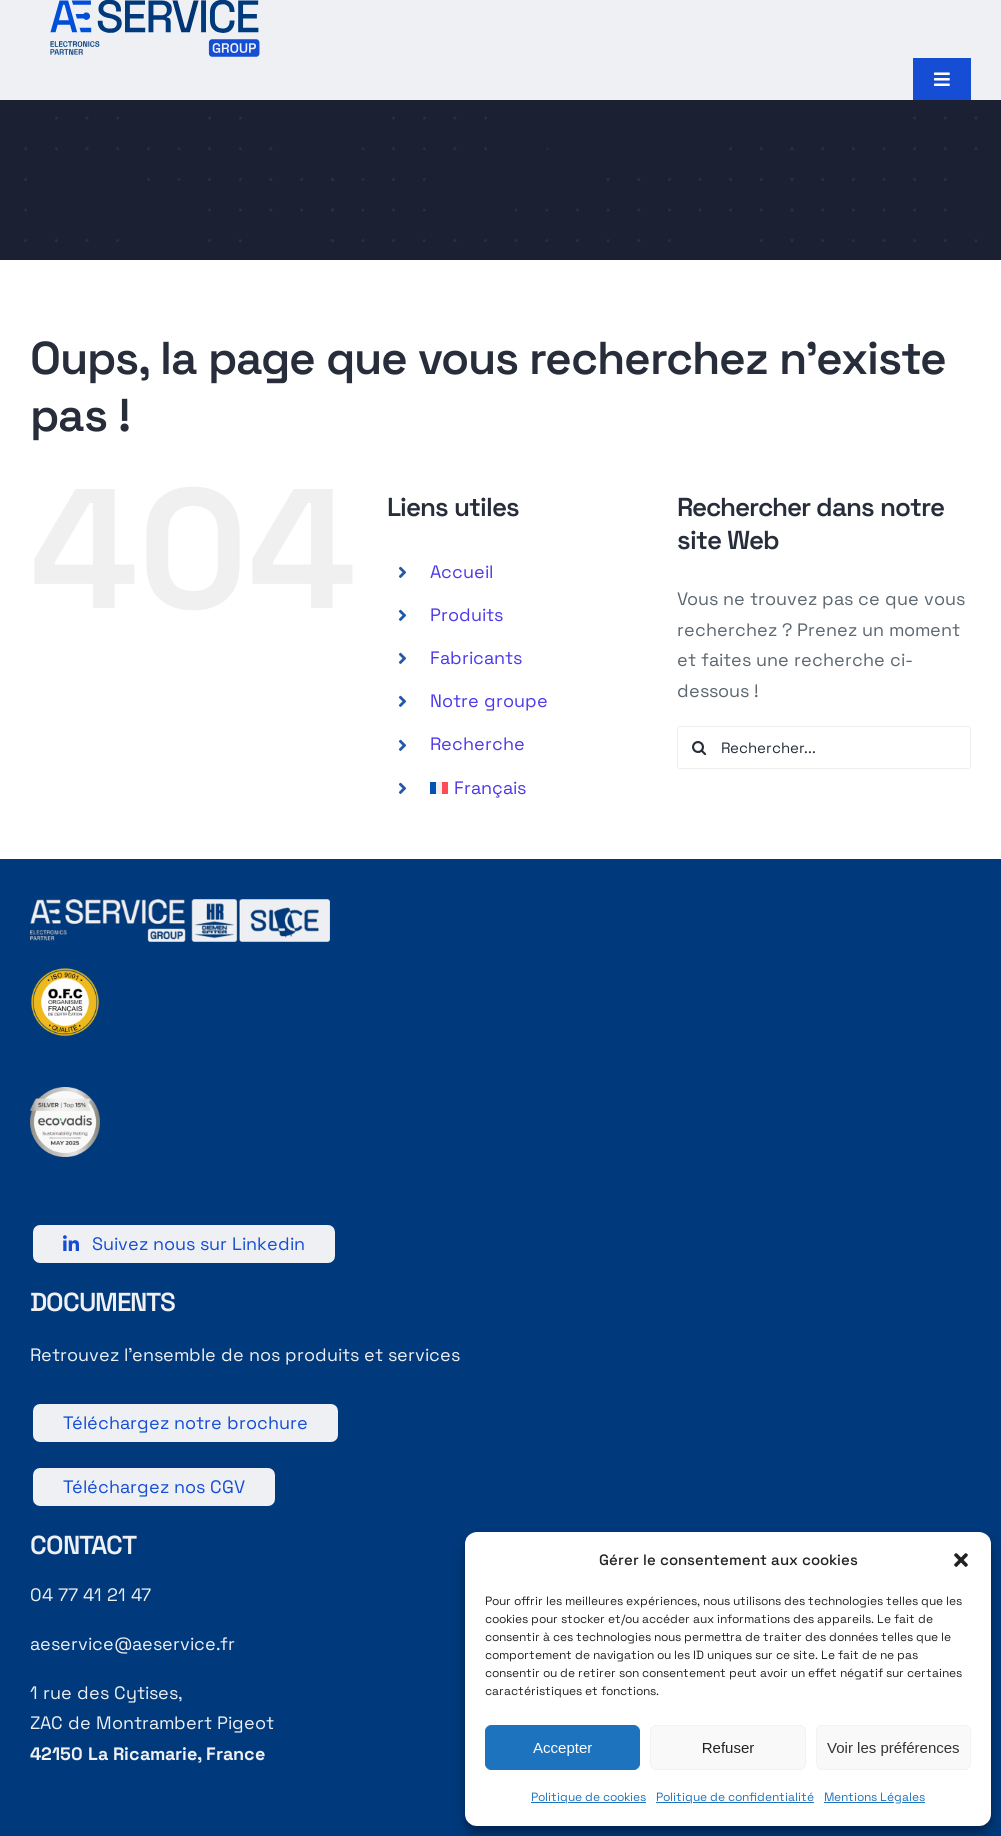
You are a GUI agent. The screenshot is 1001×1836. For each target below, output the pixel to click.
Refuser (728, 1747)
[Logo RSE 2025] (65, 1095)
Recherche (477, 743)
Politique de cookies (588, 1797)
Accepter (562, 1747)
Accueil (461, 571)
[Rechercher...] (824, 747)
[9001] (65, 975)
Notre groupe (489, 700)
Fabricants (476, 657)
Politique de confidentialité (735, 1797)
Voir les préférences (893, 1747)
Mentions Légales (874, 1797)
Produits (466, 614)
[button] (961, 1560)
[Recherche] (698, 747)
